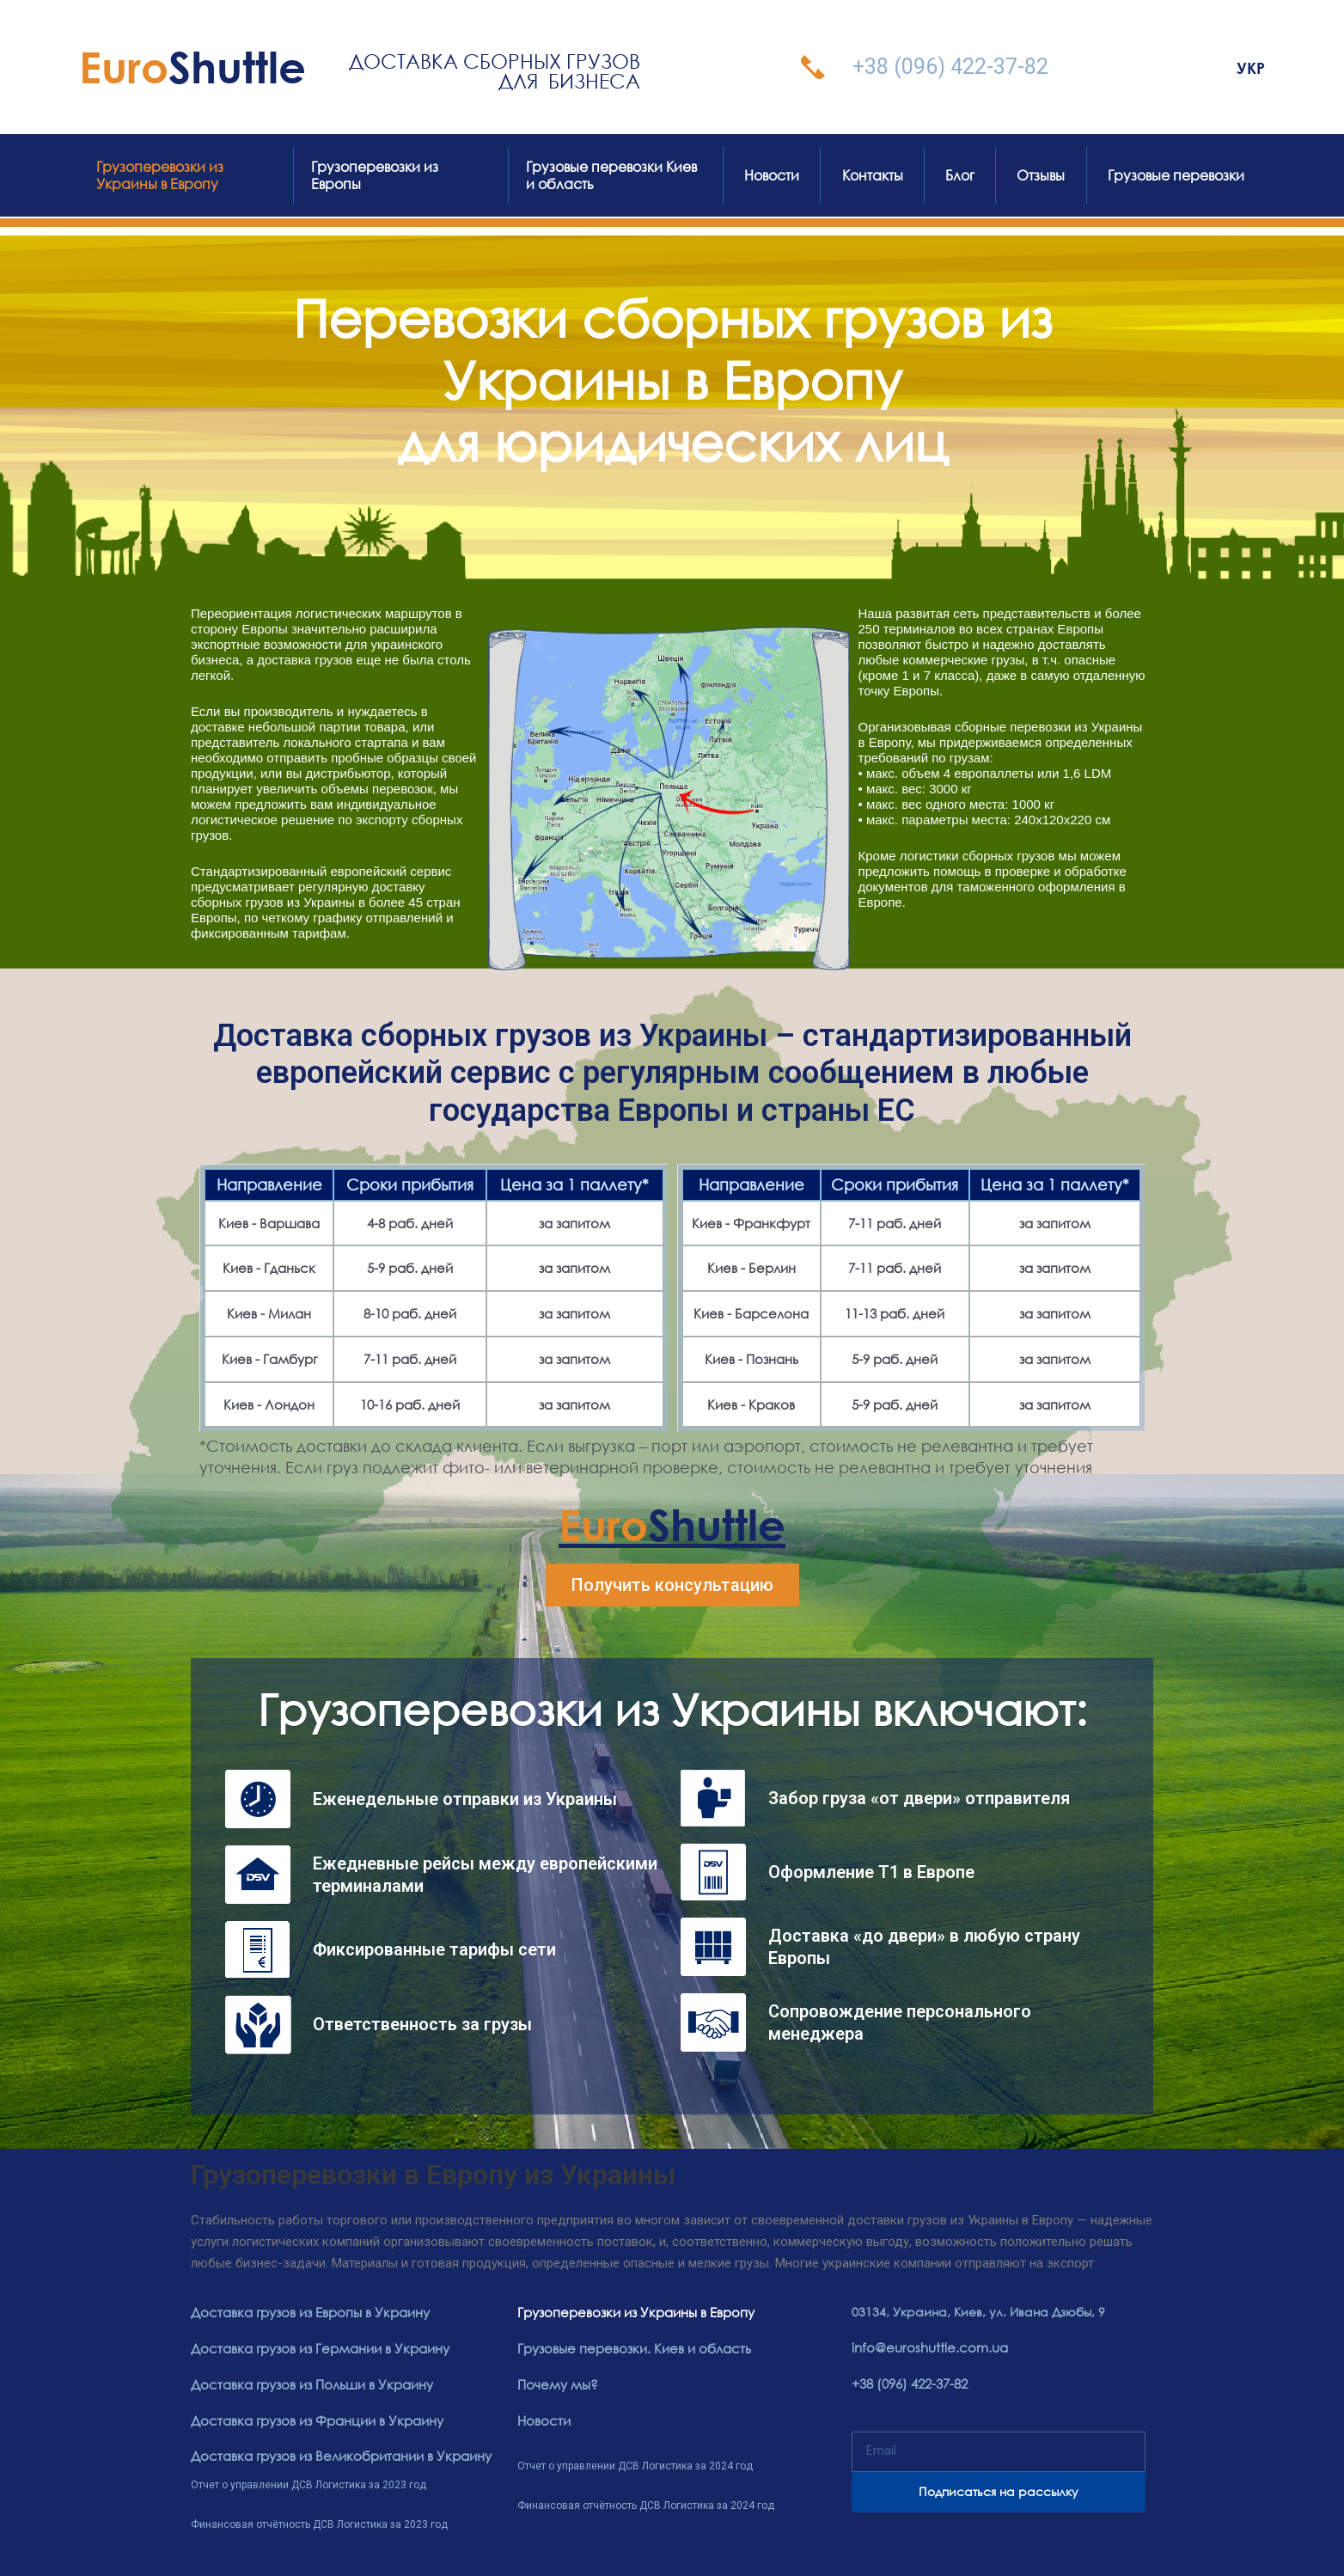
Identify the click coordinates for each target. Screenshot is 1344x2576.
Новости (771, 175)
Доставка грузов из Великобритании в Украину (334, 2453)
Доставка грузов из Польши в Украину (307, 2383)
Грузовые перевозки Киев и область (611, 175)
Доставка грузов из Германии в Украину (314, 2347)
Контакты (872, 175)
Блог (959, 175)
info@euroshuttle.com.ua (925, 2347)
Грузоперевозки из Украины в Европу (159, 175)
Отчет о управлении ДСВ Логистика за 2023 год (308, 2481)
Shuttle (192, 66)
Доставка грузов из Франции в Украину (312, 2418)
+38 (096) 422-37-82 (950, 66)
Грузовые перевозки (1176, 175)
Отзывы (1041, 175)
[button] (672, 1584)
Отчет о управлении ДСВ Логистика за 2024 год (635, 2463)
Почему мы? (554, 2383)
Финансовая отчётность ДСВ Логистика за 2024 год (645, 2502)
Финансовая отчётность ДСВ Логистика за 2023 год (319, 2520)
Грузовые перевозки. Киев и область (627, 2347)
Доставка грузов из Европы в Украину (305, 2312)
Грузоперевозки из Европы (374, 175)
